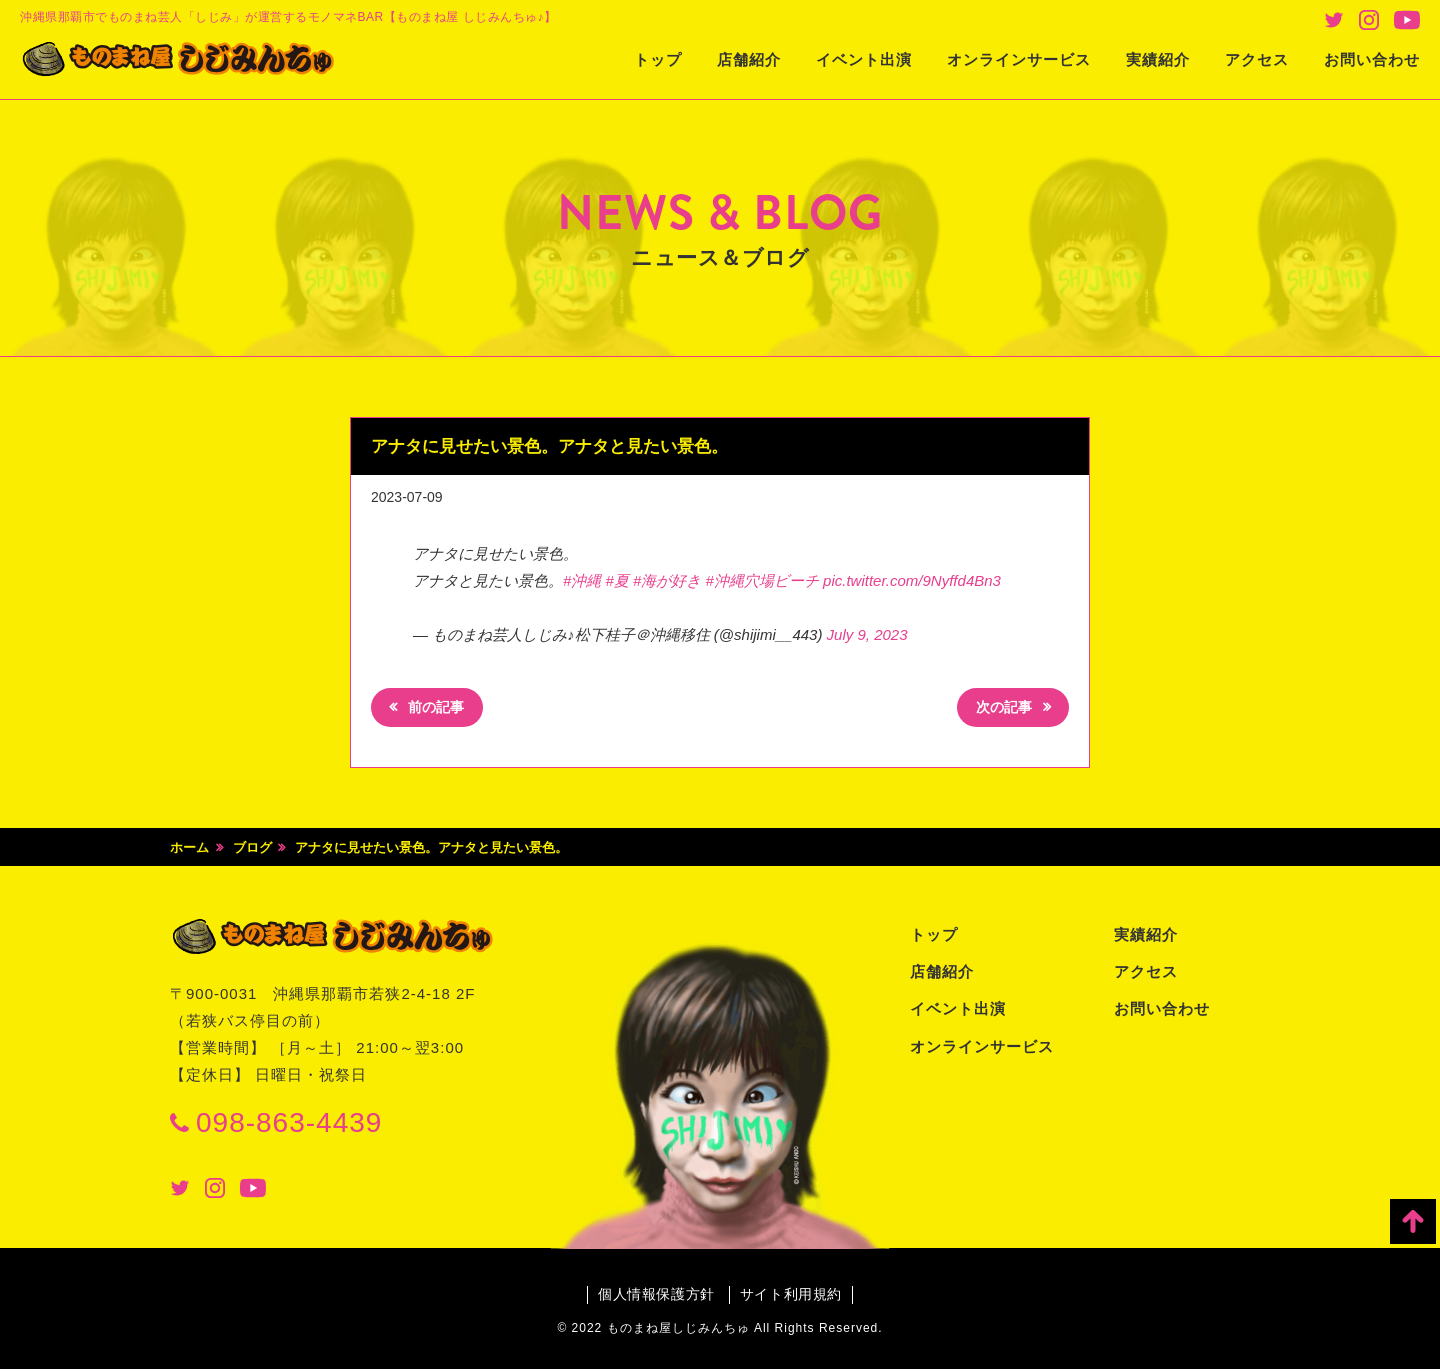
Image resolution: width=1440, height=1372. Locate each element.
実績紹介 (1158, 59)
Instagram (1369, 20)
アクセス (1257, 59)
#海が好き (667, 580)
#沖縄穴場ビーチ (762, 580)
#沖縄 (582, 580)
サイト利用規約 (792, 1297)
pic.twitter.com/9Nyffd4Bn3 (912, 580)
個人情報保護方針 (655, 1297)
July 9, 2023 (867, 634)
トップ (658, 59)
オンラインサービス (1019, 59)
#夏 (617, 580)
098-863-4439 (289, 1124)
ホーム (189, 849)
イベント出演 (864, 59)
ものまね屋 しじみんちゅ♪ (195, 61)
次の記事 (1001, 709)
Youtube (1407, 20)
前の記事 (439, 709)
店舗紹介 (749, 59)
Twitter (1334, 20)
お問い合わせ (1372, 59)
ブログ (252, 849)
